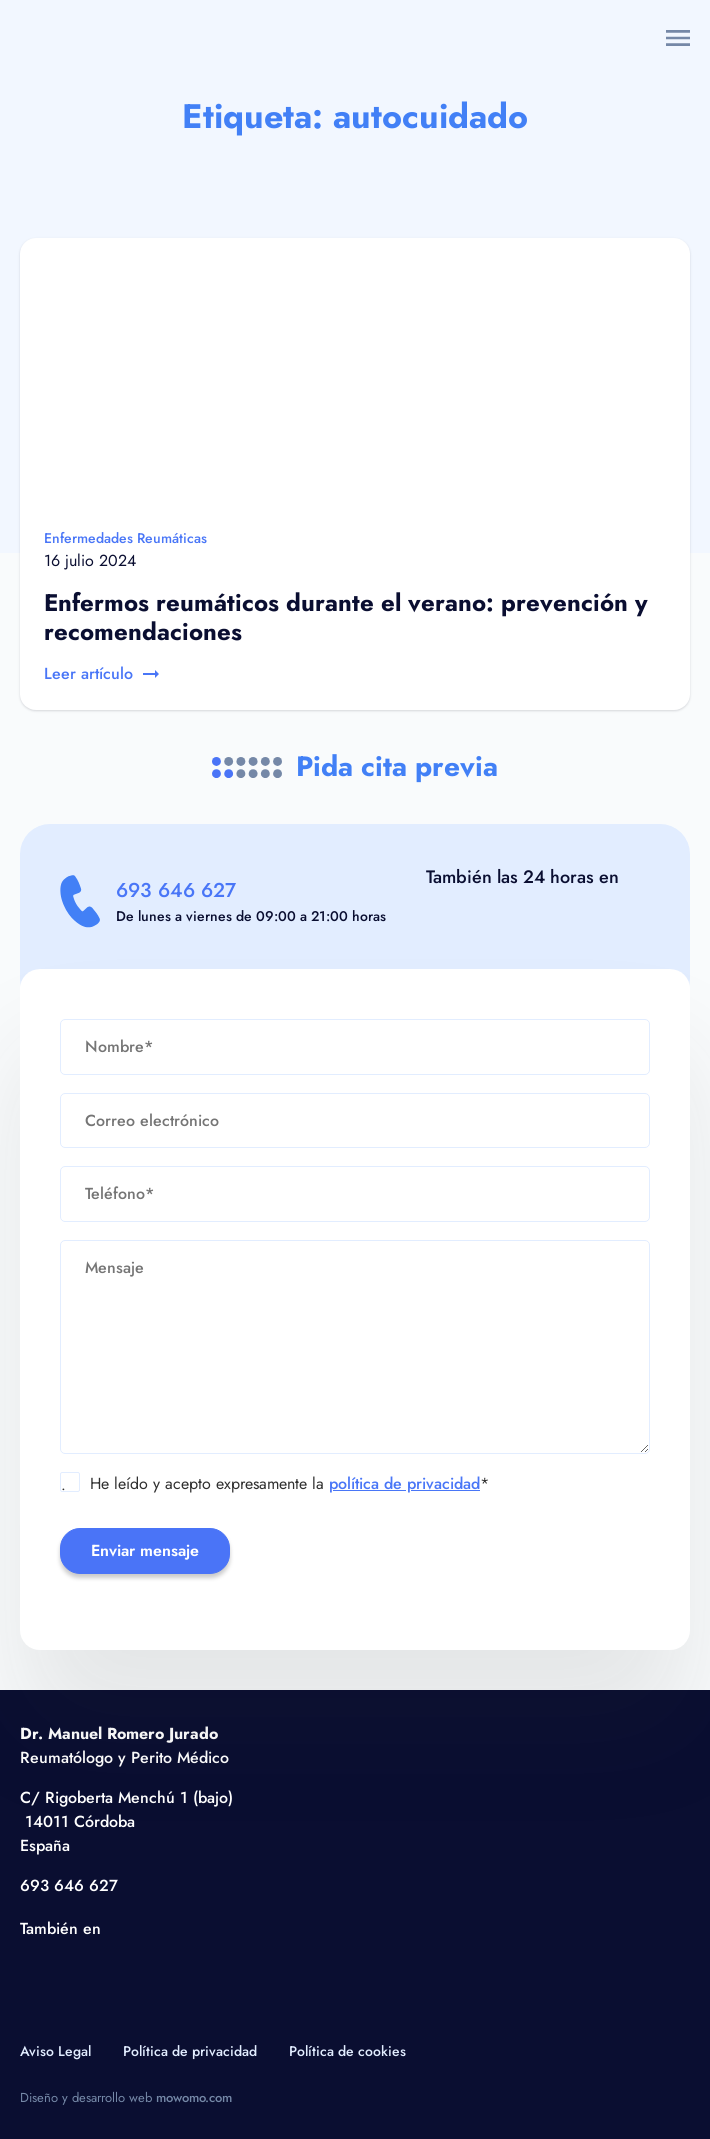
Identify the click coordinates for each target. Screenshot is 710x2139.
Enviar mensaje (145, 1550)
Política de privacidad (190, 2051)
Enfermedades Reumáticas (125, 538)
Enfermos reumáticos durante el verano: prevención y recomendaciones (346, 617)
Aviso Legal (55, 2051)
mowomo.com (194, 2097)
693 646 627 (176, 890)
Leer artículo (101, 673)
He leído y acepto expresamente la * (275, 1484)
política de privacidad (404, 1483)
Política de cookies (347, 2051)
